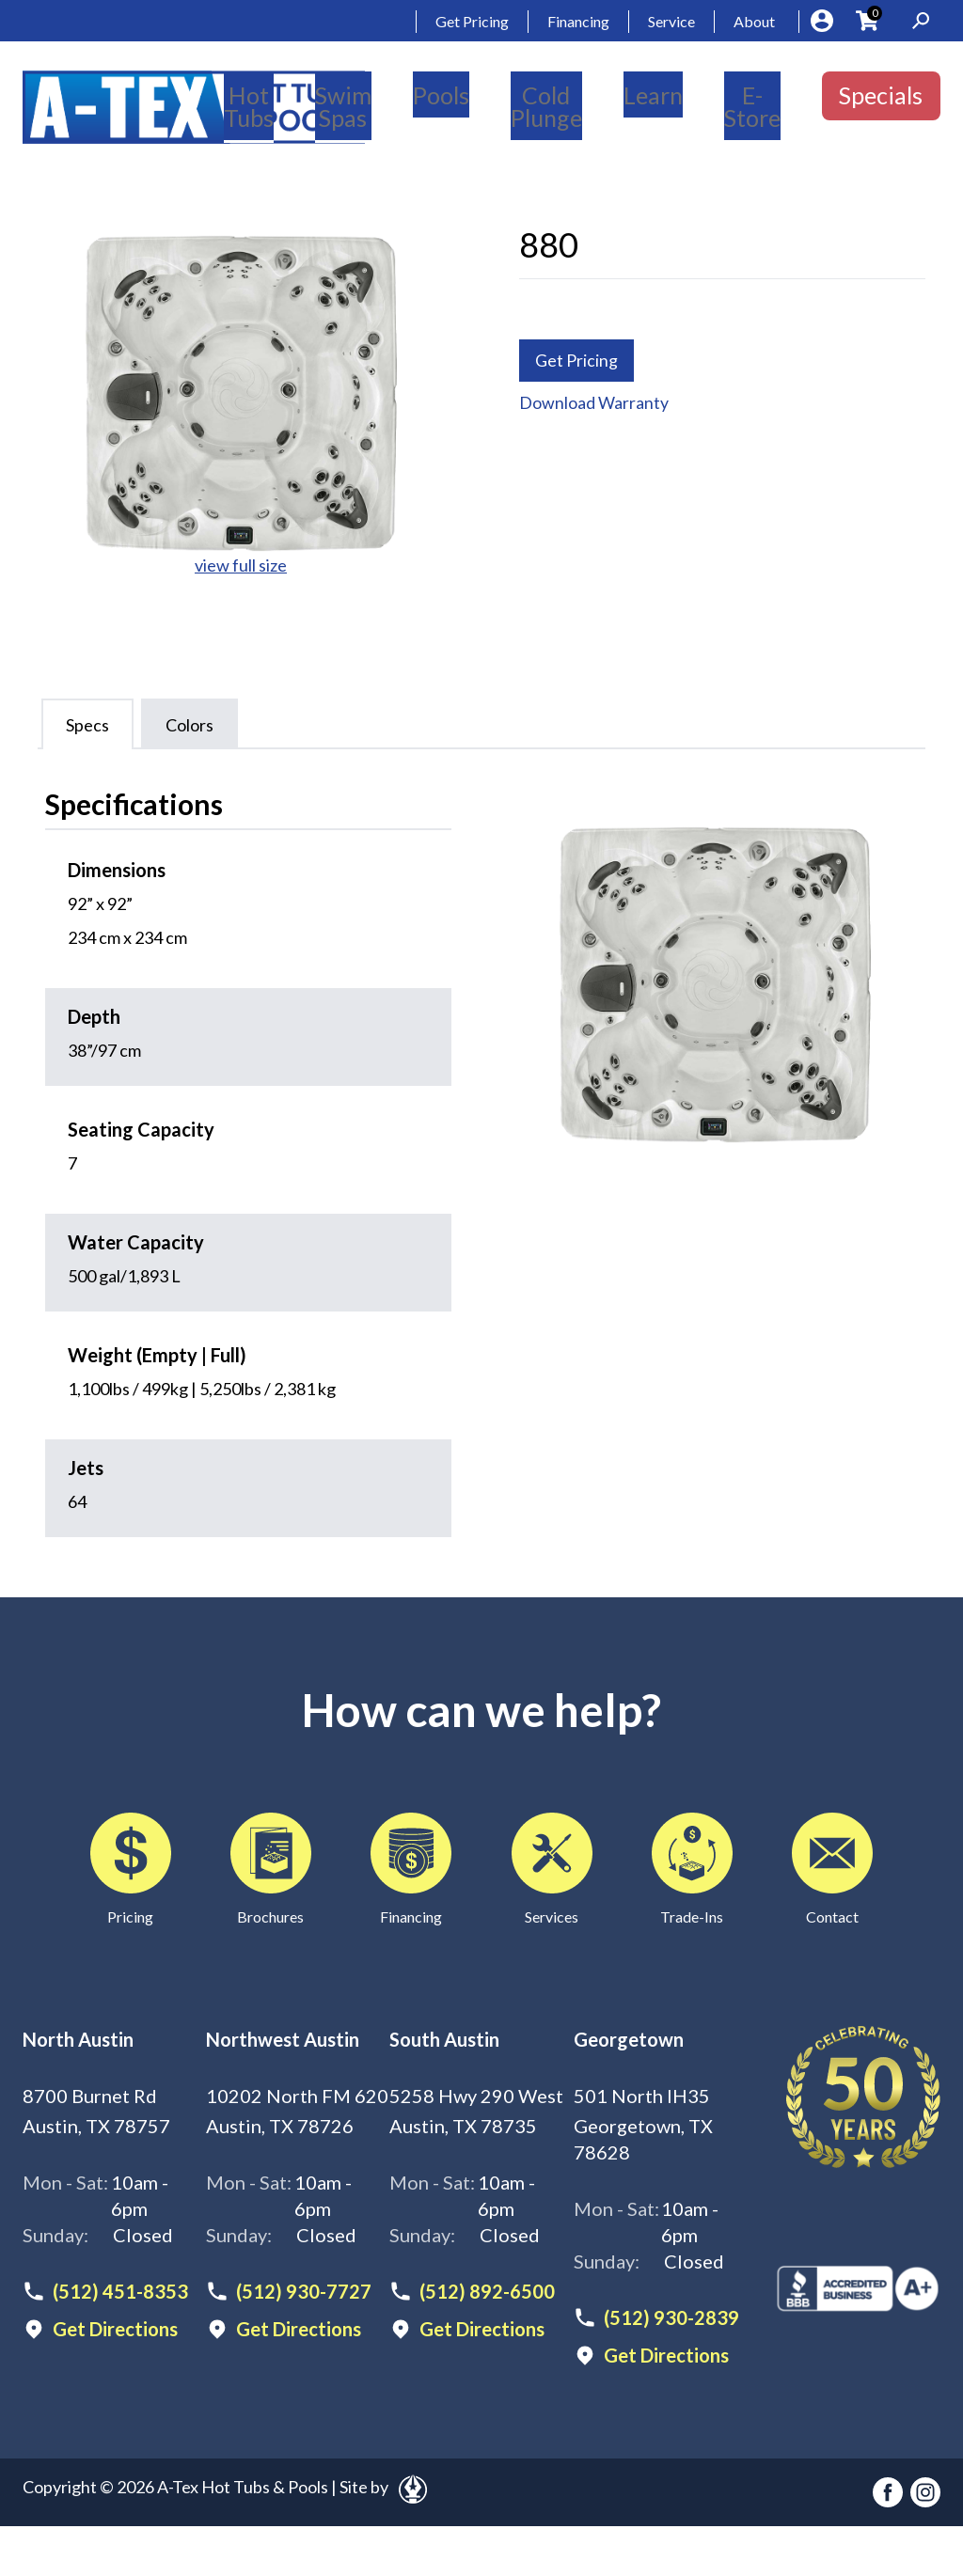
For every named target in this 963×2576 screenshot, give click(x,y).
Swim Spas (343, 106)
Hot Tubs (249, 106)
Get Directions (115, 2328)
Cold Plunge (546, 106)
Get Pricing (472, 21)
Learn (653, 95)
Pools (441, 95)
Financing (578, 21)
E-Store (752, 106)
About (754, 21)
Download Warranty (594, 403)
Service (671, 21)
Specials (881, 95)
